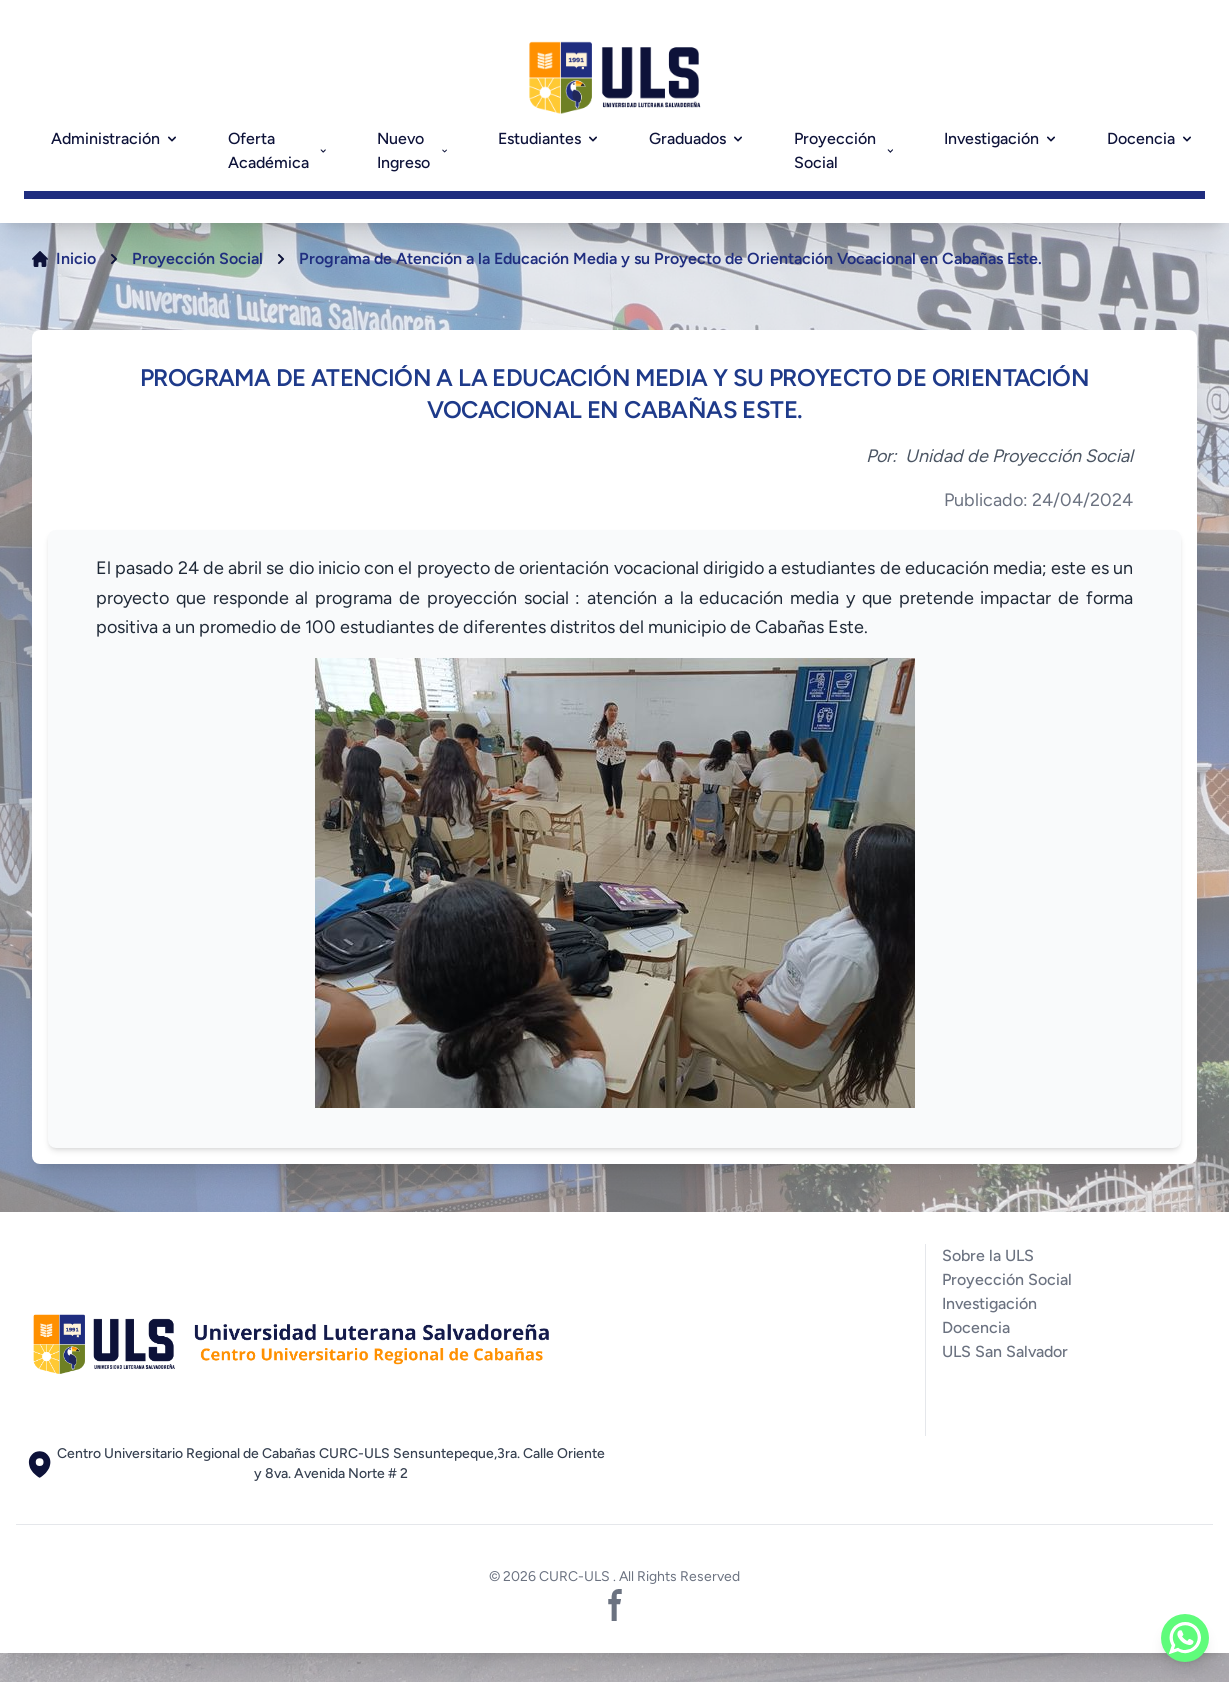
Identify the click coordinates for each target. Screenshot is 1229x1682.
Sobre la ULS (988, 1255)
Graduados (697, 138)
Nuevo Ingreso (413, 150)
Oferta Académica (278, 150)
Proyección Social (845, 150)
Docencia (1151, 138)
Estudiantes (549, 138)
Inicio (76, 258)
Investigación (1001, 138)
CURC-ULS (576, 1576)
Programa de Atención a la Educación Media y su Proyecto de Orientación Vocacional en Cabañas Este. (670, 258)
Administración (115, 138)
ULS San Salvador (1005, 1351)
